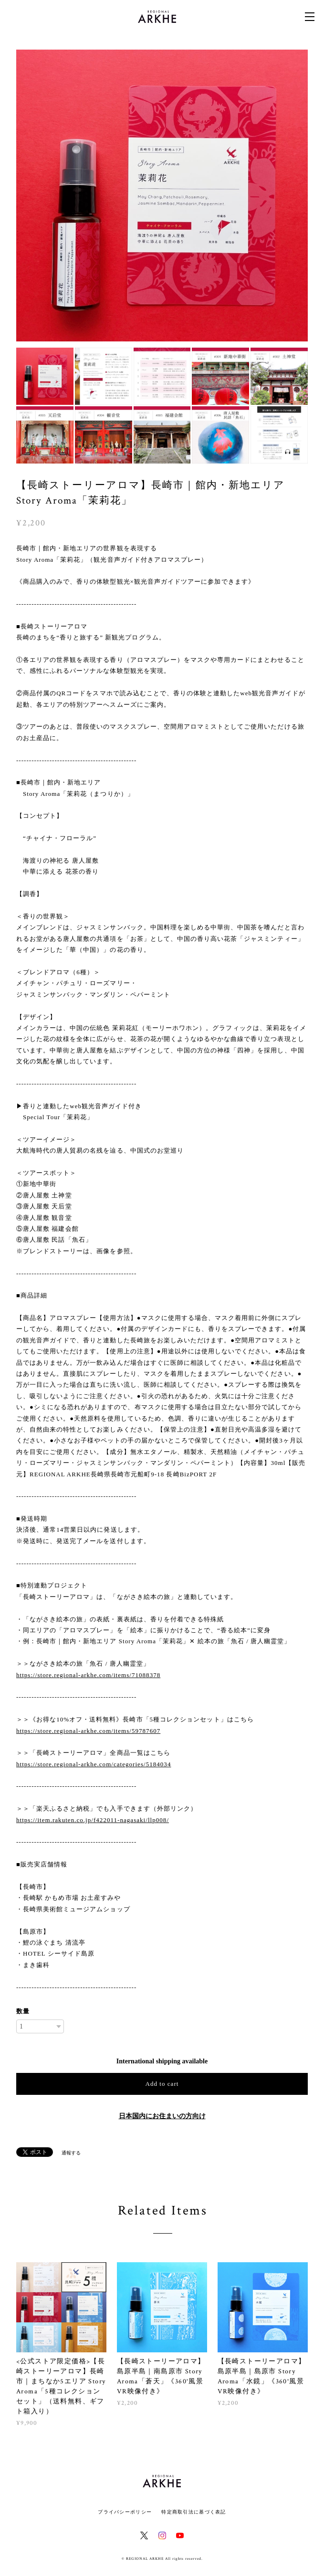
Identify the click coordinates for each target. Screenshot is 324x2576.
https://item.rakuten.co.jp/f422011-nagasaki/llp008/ (92, 1820)
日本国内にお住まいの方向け (162, 2116)
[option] (162, 195)
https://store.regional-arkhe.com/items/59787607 (88, 1730)
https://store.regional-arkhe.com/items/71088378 (88, 1675)
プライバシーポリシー (125, 2511)
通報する (71, 2152)
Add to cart (162, 2083)
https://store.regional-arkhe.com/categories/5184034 (93, 1764)
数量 (23, 2011)
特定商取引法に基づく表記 (193, 2511)
